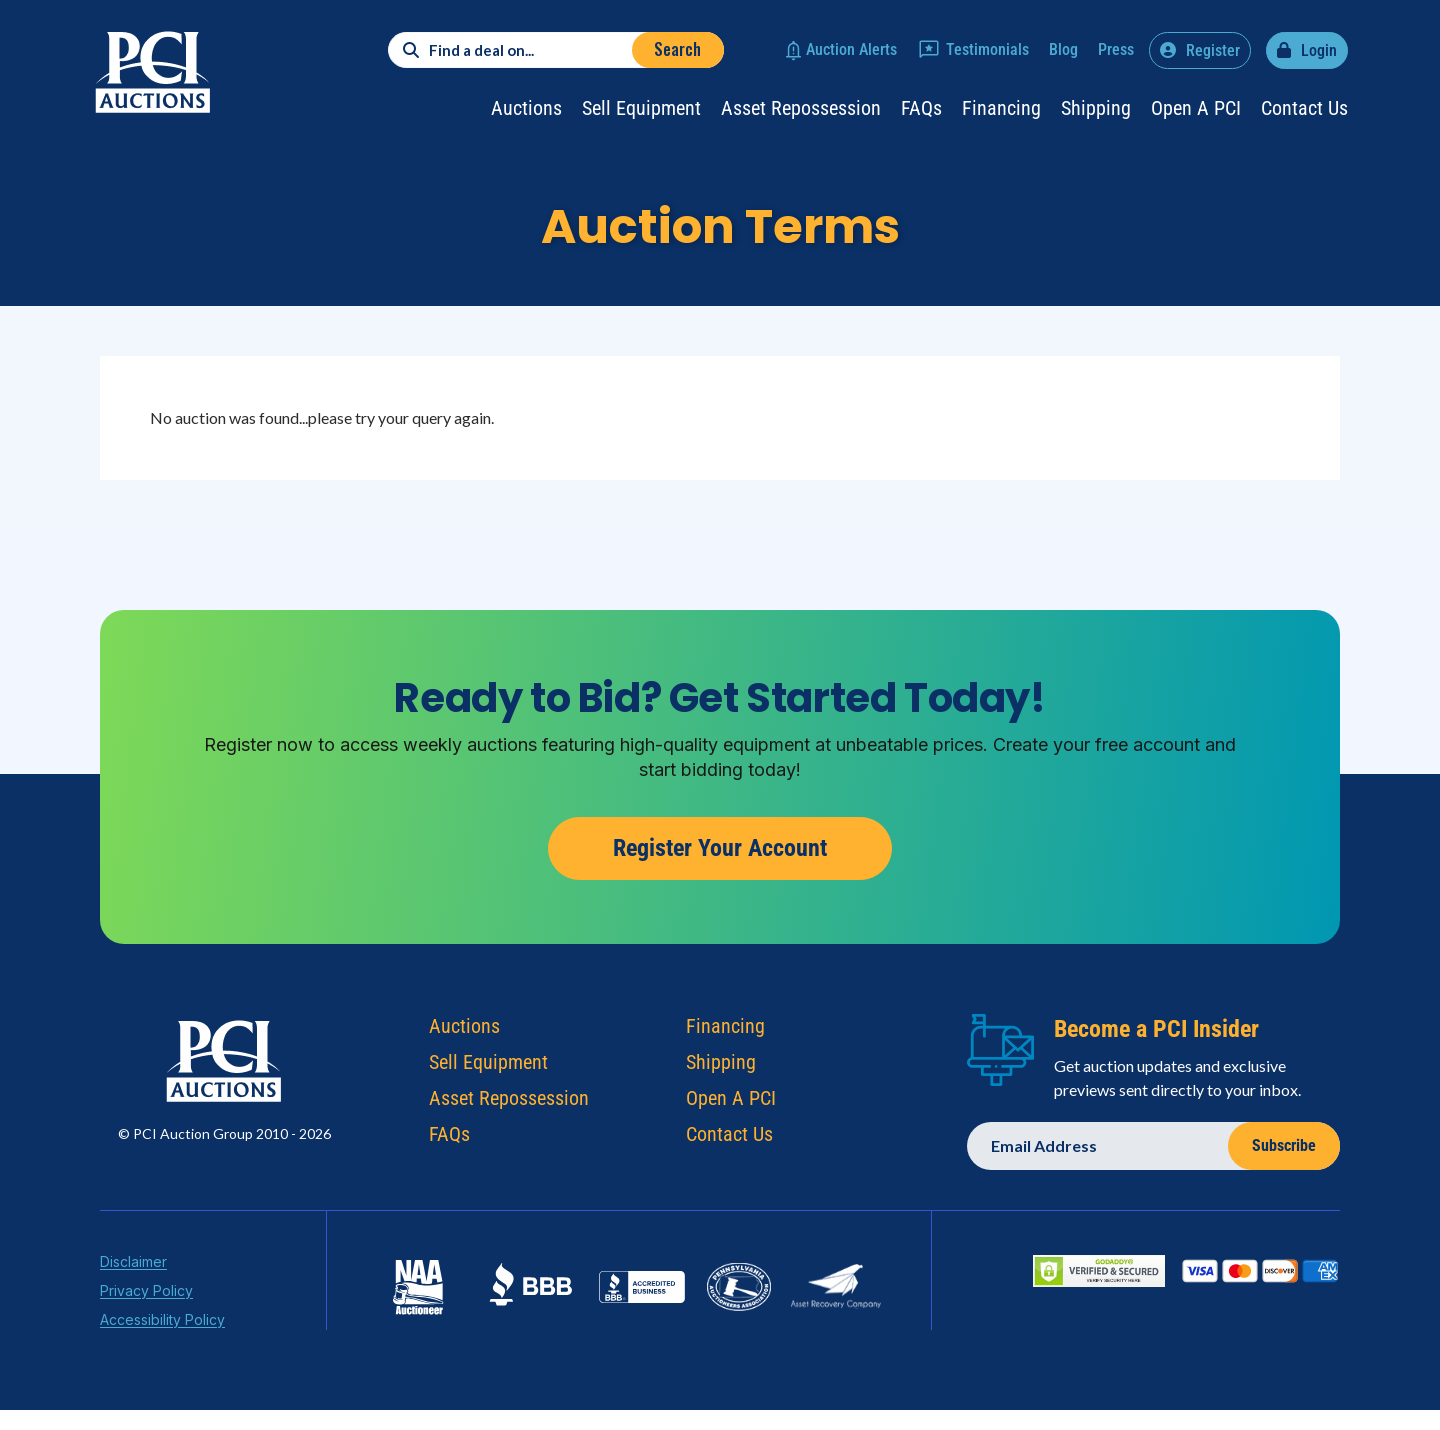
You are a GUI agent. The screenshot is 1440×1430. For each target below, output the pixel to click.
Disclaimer (133, 1266)
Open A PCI (731, 1103)
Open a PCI (1196, 108)
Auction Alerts (851, 49)
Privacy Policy (146, 1295)
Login (1319, 50)
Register (1213, 50)
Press (1116, 49)
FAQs (921, 108)
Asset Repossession (801, 108)
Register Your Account (720, 848)
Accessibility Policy (162, 1324)
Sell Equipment (641, 108)
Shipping (1096, 108)
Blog (1063, 49)
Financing (1001, 108)
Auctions (526, 108)
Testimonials (987, 49)
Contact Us (1304, 108)
